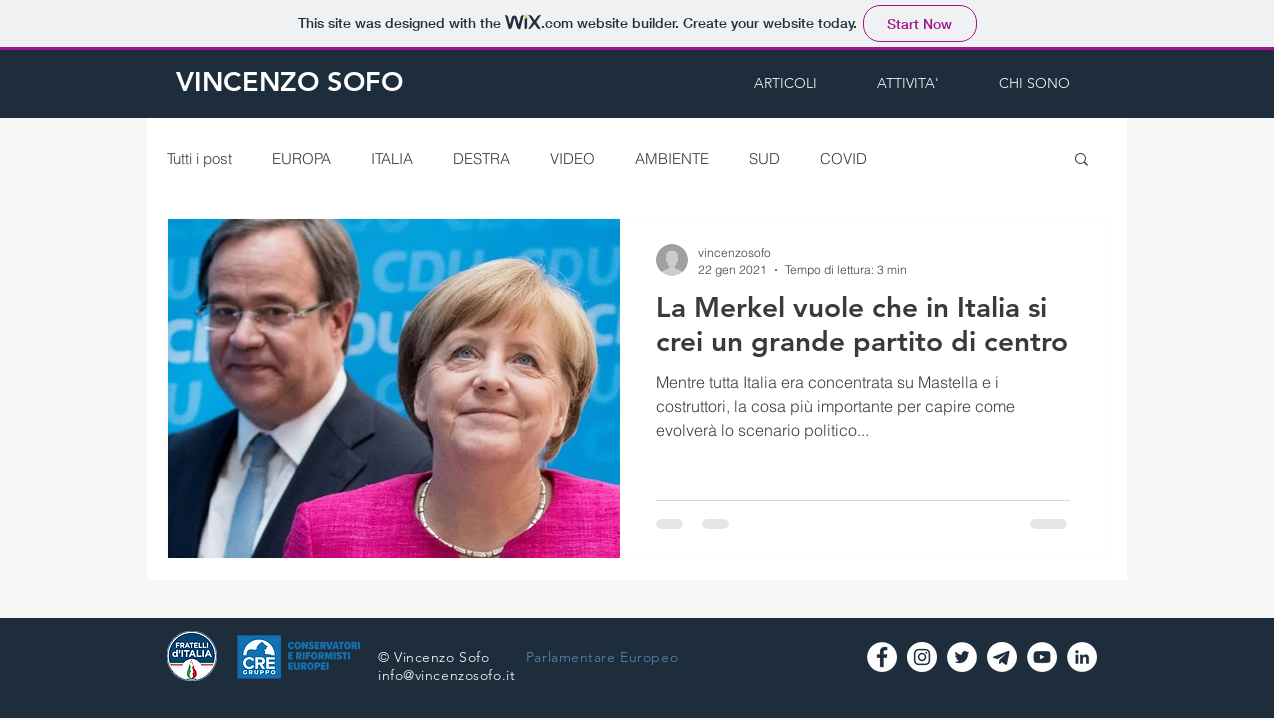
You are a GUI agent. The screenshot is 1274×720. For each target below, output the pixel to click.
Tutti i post (199, 158)
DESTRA (481, 158)
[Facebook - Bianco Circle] (882, 657)
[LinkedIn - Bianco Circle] (1082, 657)
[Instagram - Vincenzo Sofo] (922, 657)
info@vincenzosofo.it (446, 675)
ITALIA (392, 158)
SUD (764, 158)
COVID (843, 158)
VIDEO (572, 158)
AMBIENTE (672, 158)
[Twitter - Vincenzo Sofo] (962, 657)
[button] (1081, 160)
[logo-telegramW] (1002, 657)
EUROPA (301, 158)
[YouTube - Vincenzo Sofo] (1042, 657)
